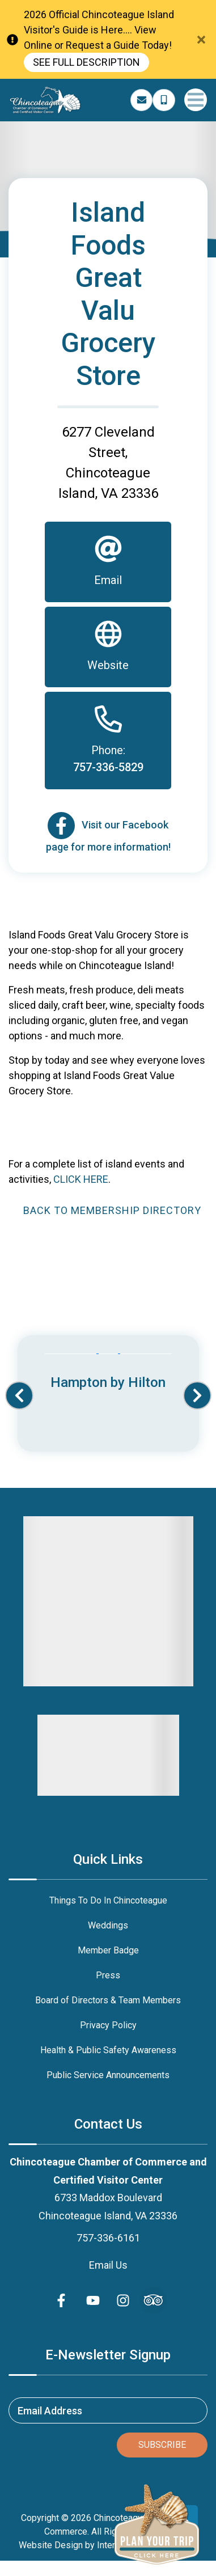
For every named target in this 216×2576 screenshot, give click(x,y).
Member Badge (108, 1950)
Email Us (108, 2265)
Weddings (108, 1925)
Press (108, 1975)
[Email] (108, 562)
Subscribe (162, 2444)
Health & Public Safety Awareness (108, 2050)
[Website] (108, 647)
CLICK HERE (80, 1179)
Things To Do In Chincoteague (108, 1900)
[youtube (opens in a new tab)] (93, 2300)
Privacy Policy (108, 2025)
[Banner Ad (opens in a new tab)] (108, 1373)
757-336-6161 (108, 2238)
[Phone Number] (164, 100)
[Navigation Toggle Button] (195, 99)
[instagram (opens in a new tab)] (123, 2300)
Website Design (51, 2545)
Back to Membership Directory (112, 1210)
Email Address (50, 2410)
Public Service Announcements (108, 2075)
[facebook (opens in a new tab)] (63, 2300)
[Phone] (108, 740)
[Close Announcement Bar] (201, 40)
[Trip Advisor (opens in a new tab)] (153, 2300)
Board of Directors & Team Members (108, 2000)
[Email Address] (141, 100)
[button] (19, 1395)
